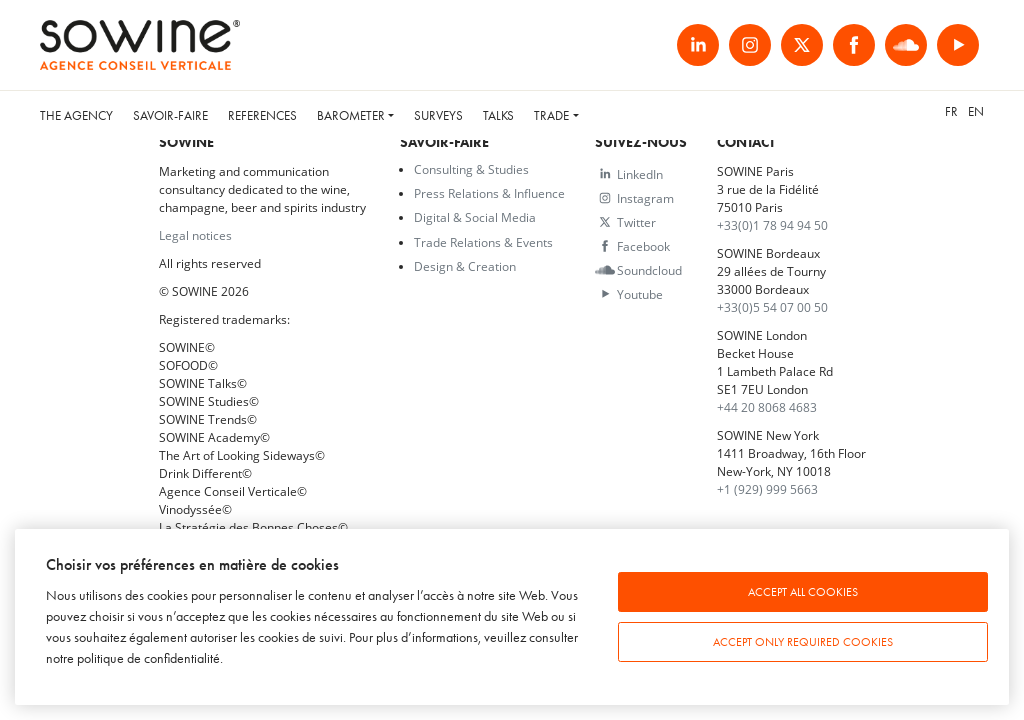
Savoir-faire (170, 115)
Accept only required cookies (803, 642)
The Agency (76, 115)
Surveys (438, 115)
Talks (498, 115)
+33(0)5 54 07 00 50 (772, 307)
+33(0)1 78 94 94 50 (772, 225)
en (976, 111)
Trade (551, 115)
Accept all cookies (803, 592)
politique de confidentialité (148, 658)
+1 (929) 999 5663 (767, 489)
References (262, 115)
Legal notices (195, 235)
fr (951, 111)
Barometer (351, 115)
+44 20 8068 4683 (767, 407)
